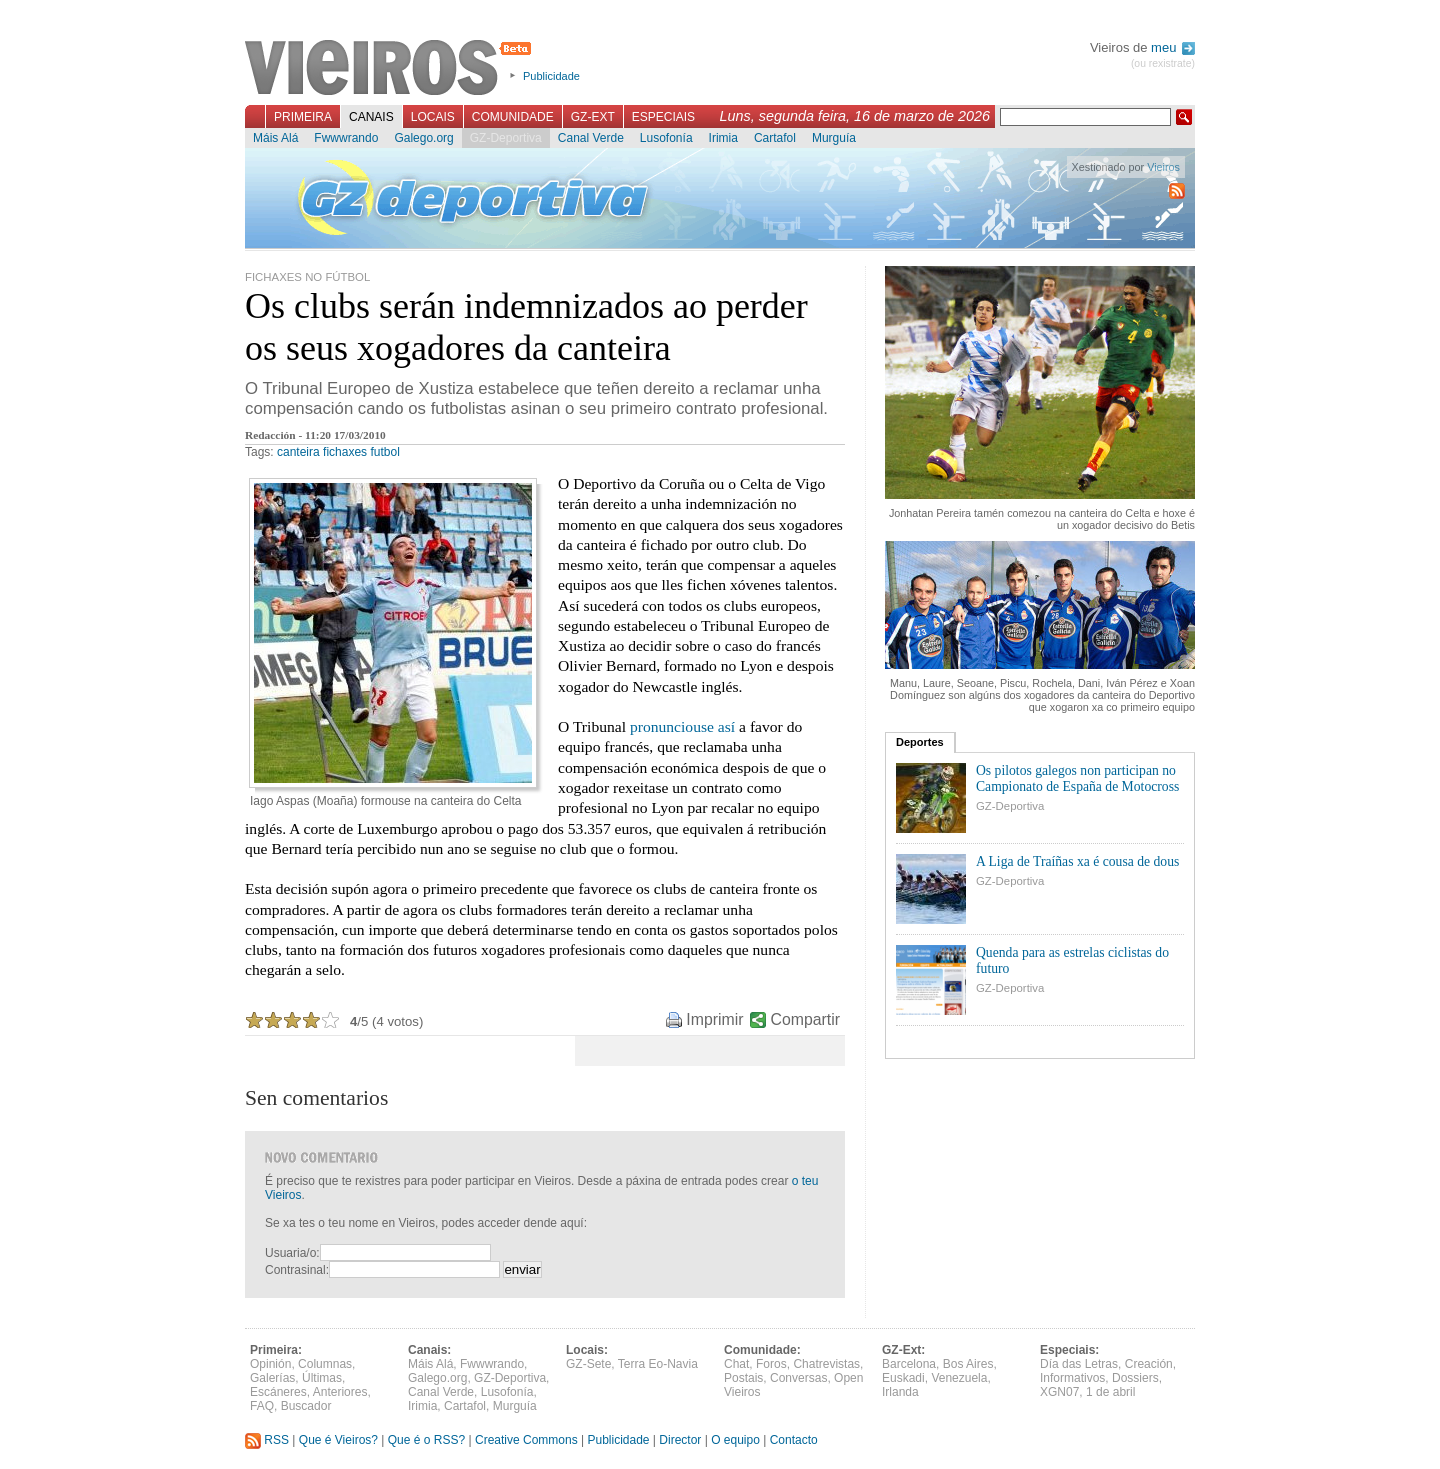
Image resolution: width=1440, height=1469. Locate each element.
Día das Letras (1079, 1364)
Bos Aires (968, 1364)
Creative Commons (526, 1440)
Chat (736, 1364)
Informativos (1072, 1378)
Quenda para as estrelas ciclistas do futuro (1072, 960)
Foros (771, 1364)
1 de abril (1110, 1392)
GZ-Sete (588, 1364)
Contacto (794, 1440)
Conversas (798, 1378)
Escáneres (278, 1392)
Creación (1149, 1364)
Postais (743, 1378)
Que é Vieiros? (338, 1440)
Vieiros (391, 69)
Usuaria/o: (292, 1253)
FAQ (262, 1406)
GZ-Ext (593, 117)
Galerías (272, 1378)
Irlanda (900, 1392)
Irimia (723, 138)
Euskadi (903, 1378)
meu (1173, 47)
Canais (371, 117)
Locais (433, 117)
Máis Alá (275, 138)
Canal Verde (591, 138)
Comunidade (513, 117)
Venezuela (959, 1378)
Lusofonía (666, 138)
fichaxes (345, 452)
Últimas (322, 1378)
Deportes (920, 742)
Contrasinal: (297, 1270)
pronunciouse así (682, 726)
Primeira (303, 117)
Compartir (805, 1019)
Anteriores (340, 1392)
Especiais (663, 117)
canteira (298, 452)
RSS (267, 1440)
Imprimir (714, 1019)
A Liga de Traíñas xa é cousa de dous (1077, 861)
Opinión (270, 1364)
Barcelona (909, 1364)
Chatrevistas (826, 1364)
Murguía (834, 138)
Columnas (325, 1364)
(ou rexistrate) (1163, 63)
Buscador (306, 1406)
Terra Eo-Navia (658, 1364)
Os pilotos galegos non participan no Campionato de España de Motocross (1077, 778)
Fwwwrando (346, 138)
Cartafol (775, 138)
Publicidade (551, 76)
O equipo (735, 1440)
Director (680, 1440)
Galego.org (423, 138)
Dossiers (1135, 1378)
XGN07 (1059, 1392)
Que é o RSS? (426, 1440)
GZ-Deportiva (506, 138)
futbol (384, 452)
